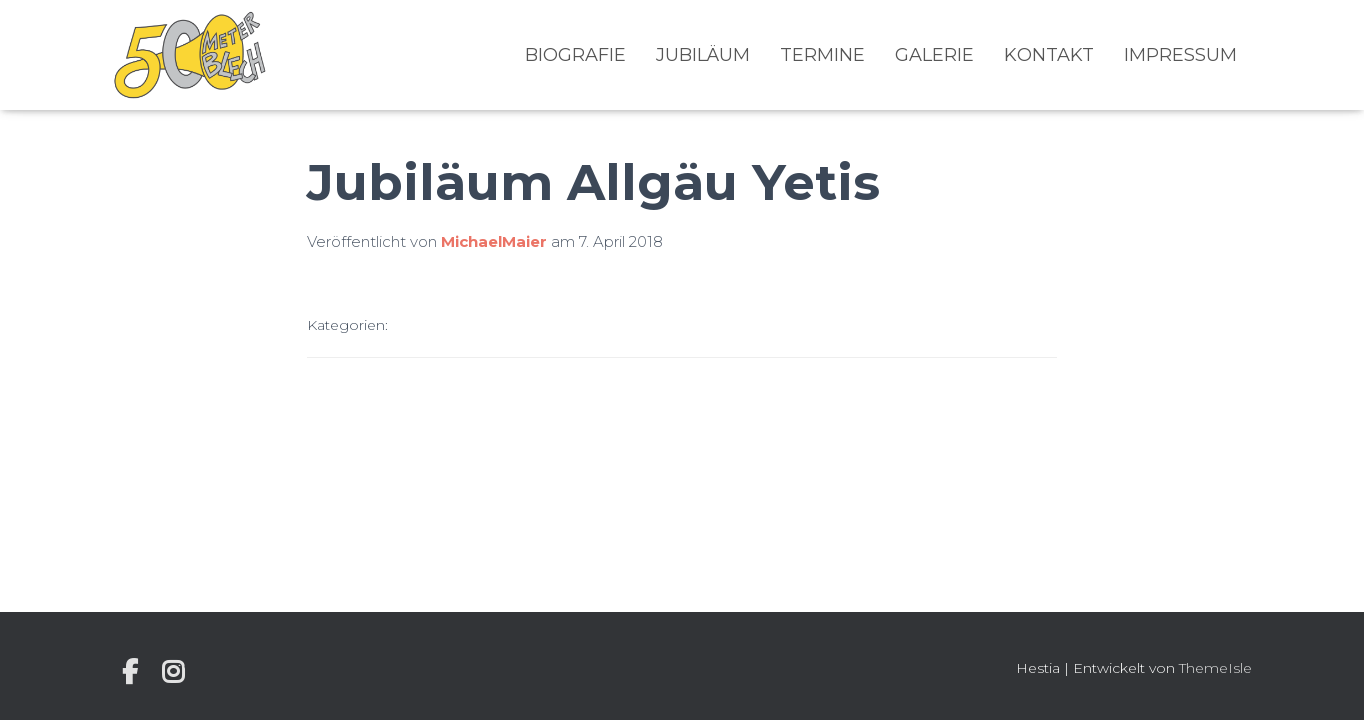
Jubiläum (703, 55)
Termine (822, 55)
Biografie (575, 55)
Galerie (934, 55)
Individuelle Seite (130, 672)
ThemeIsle (1215, 668)
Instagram (173, 672)
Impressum (1180, 55)
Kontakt (1049, 55)
